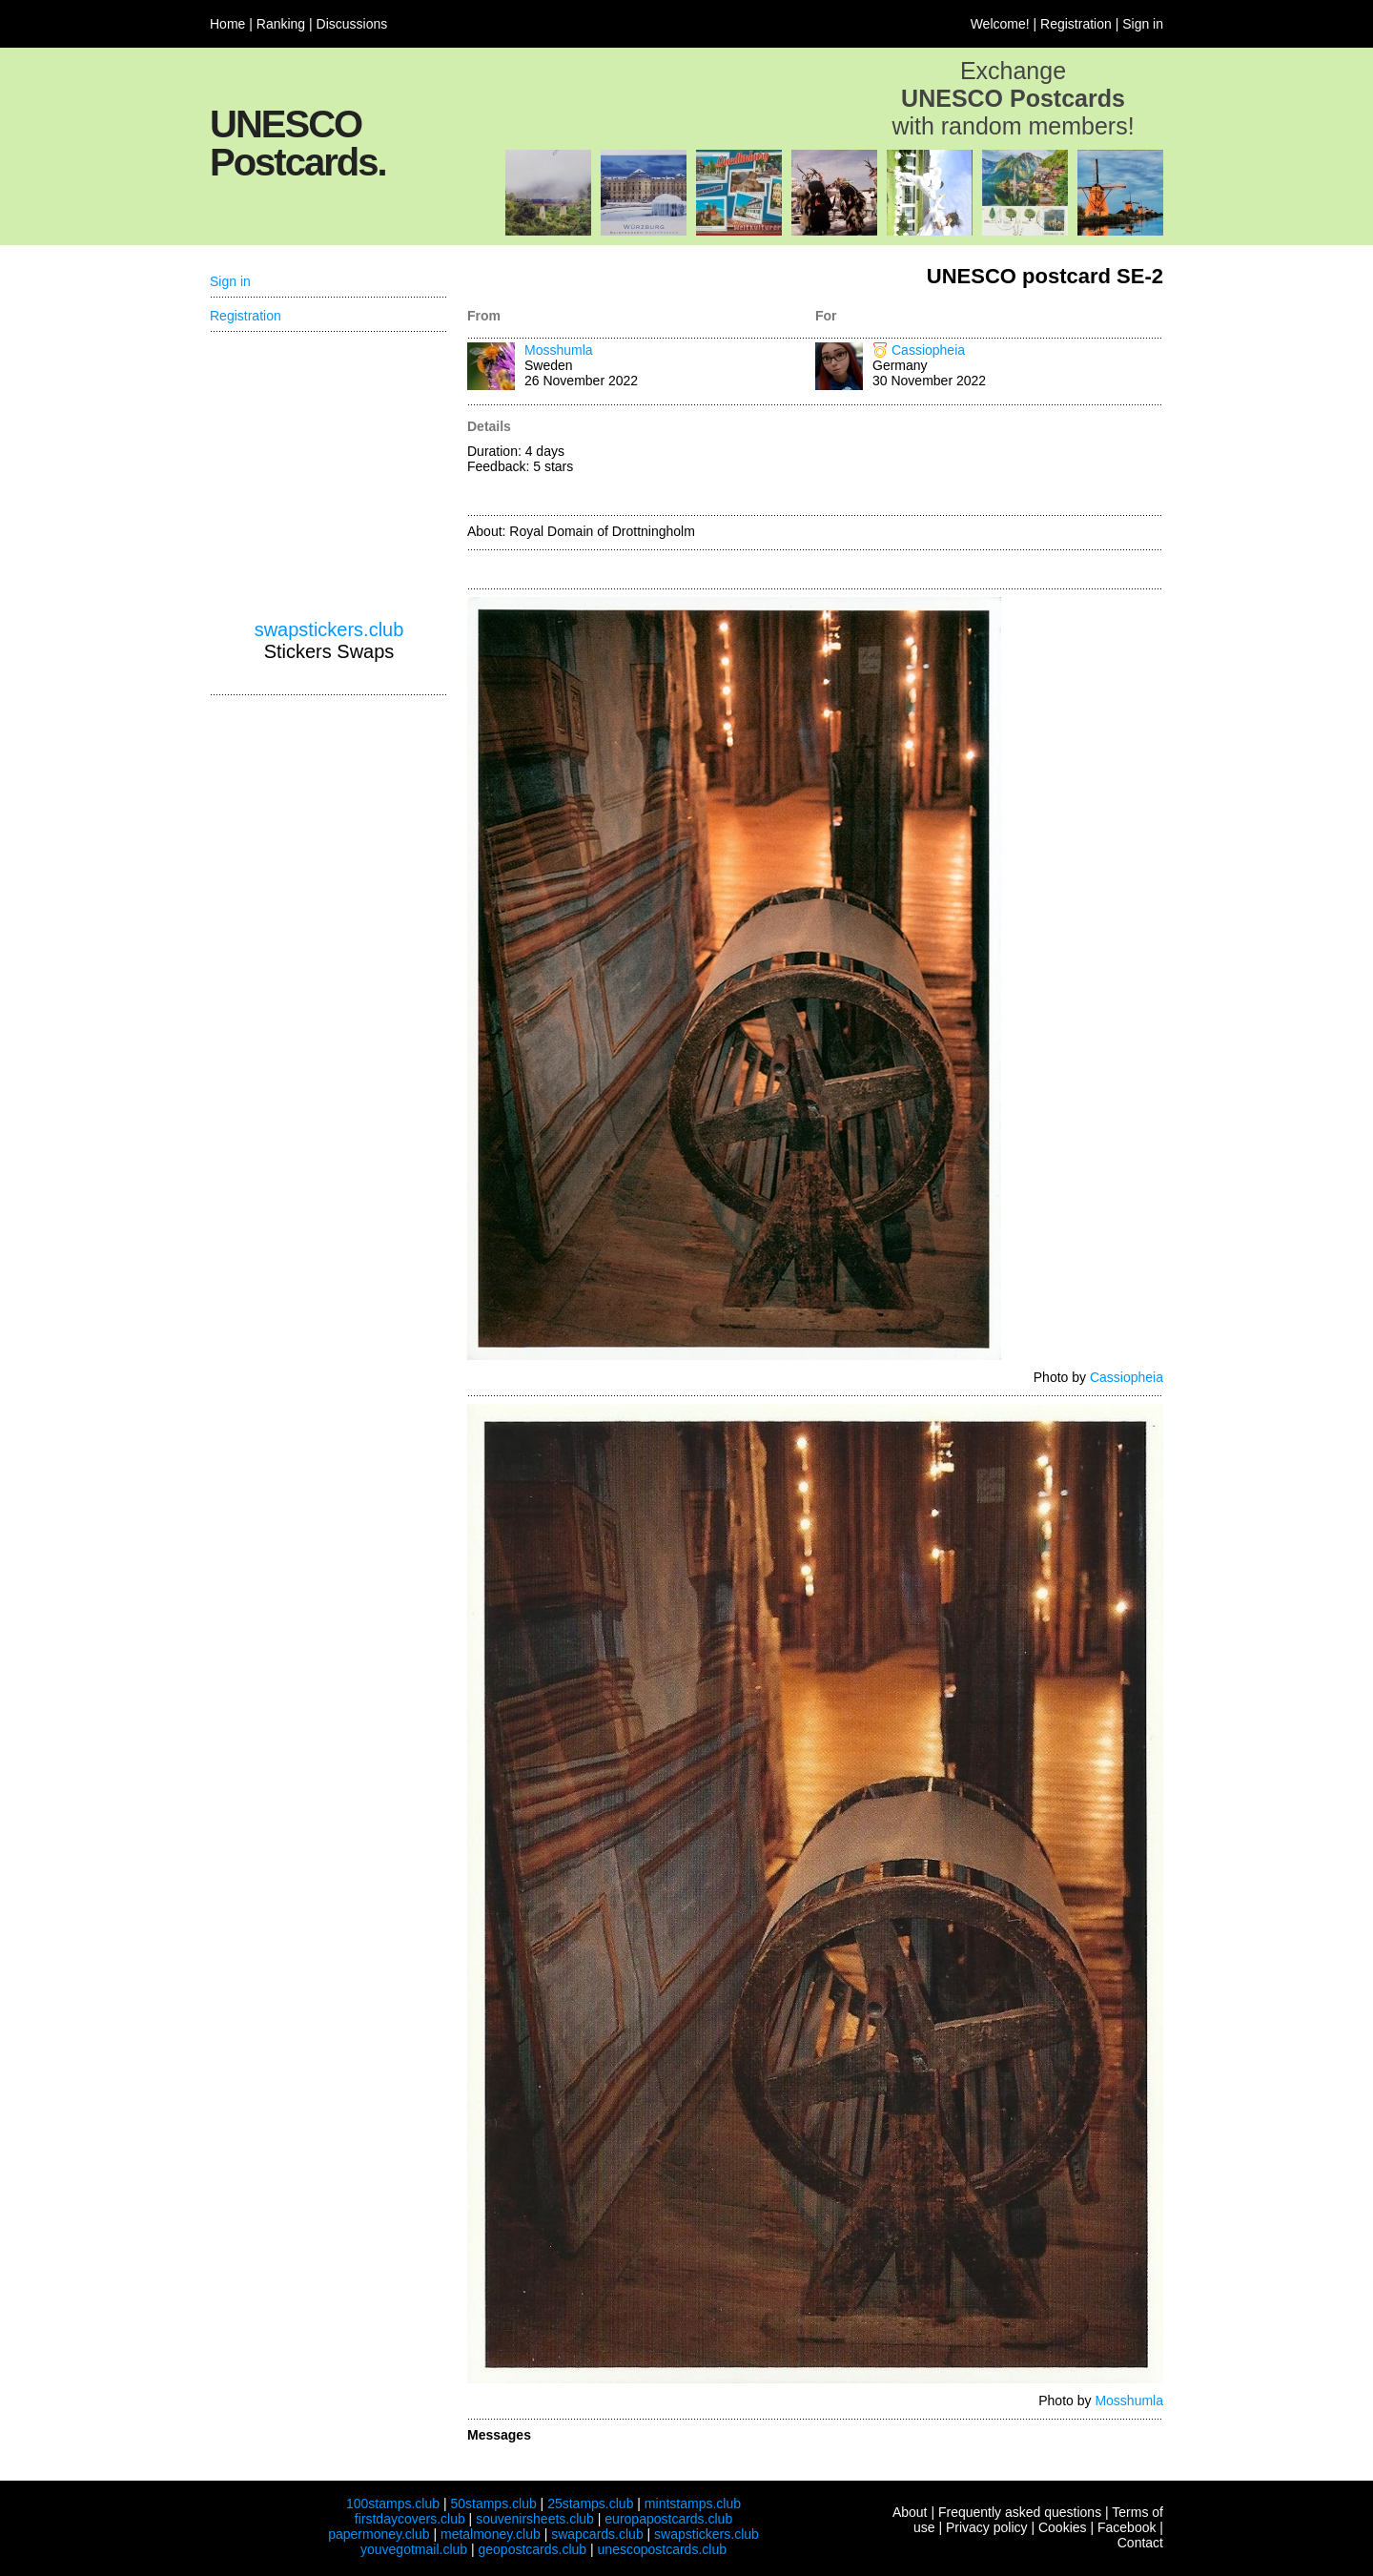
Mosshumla (558, 350)
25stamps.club (590, 2503)
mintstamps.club (693, 2503)
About (910, 2512)
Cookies (1062, 2527)
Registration (1076, 23)
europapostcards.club (668, 2518)
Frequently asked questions (1019, 2512)
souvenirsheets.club (535, 2518)
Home (227, 23)
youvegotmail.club (413, 2549)
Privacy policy (987, 2527)
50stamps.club (493, 2503)
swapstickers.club (329, 629)
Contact (1140, 2542)
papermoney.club (378, 2534)
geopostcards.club (533, 2549)
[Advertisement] (989, 462)
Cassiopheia (928, 350)
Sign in (1142, 23)
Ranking (280, 23)
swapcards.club (597, 2534)
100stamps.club (393, 2503)
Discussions (352, 23)
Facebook (1126, 2527)
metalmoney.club (491, 2534)
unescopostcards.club (662, 2549)
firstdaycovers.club (410, 2518)
